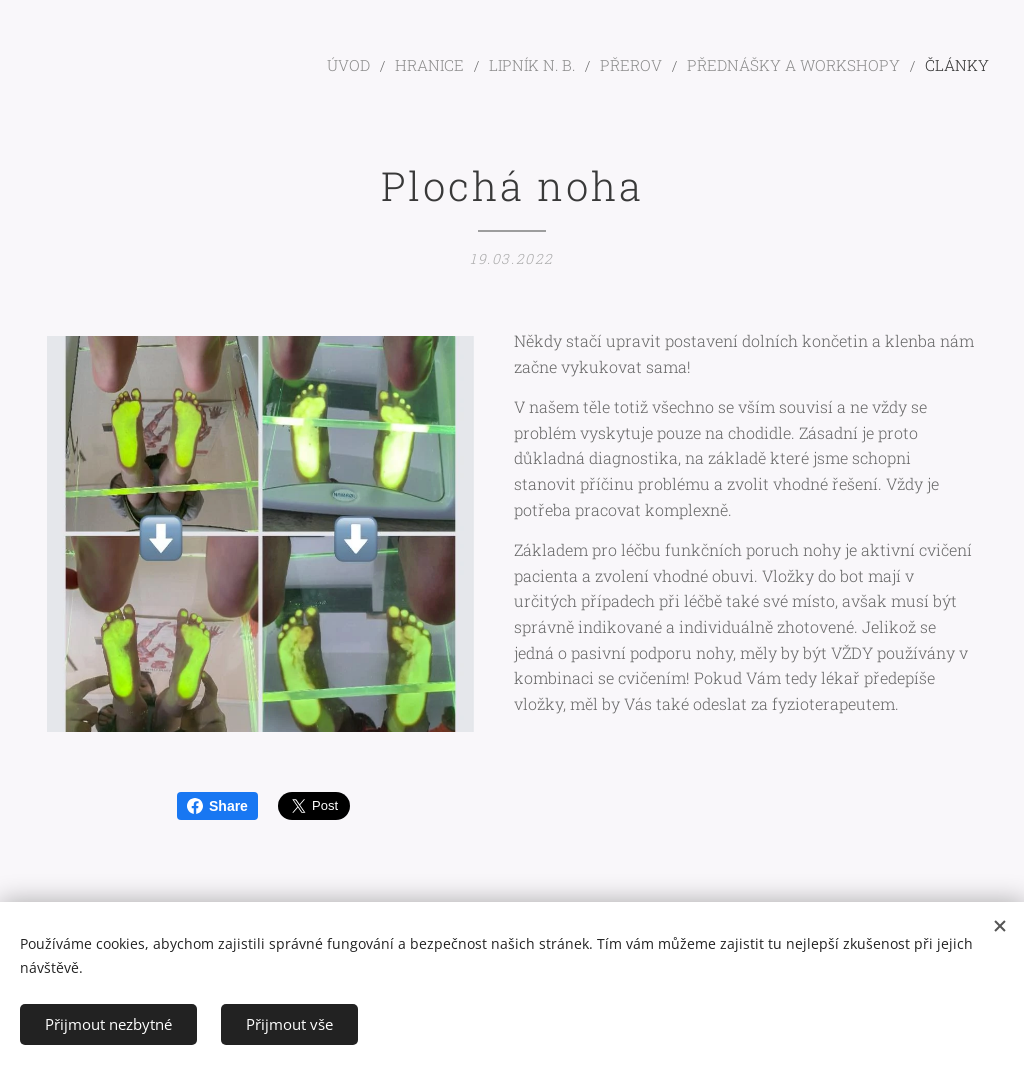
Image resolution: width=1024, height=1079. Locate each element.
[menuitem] (402, 65)
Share (217, 806)
